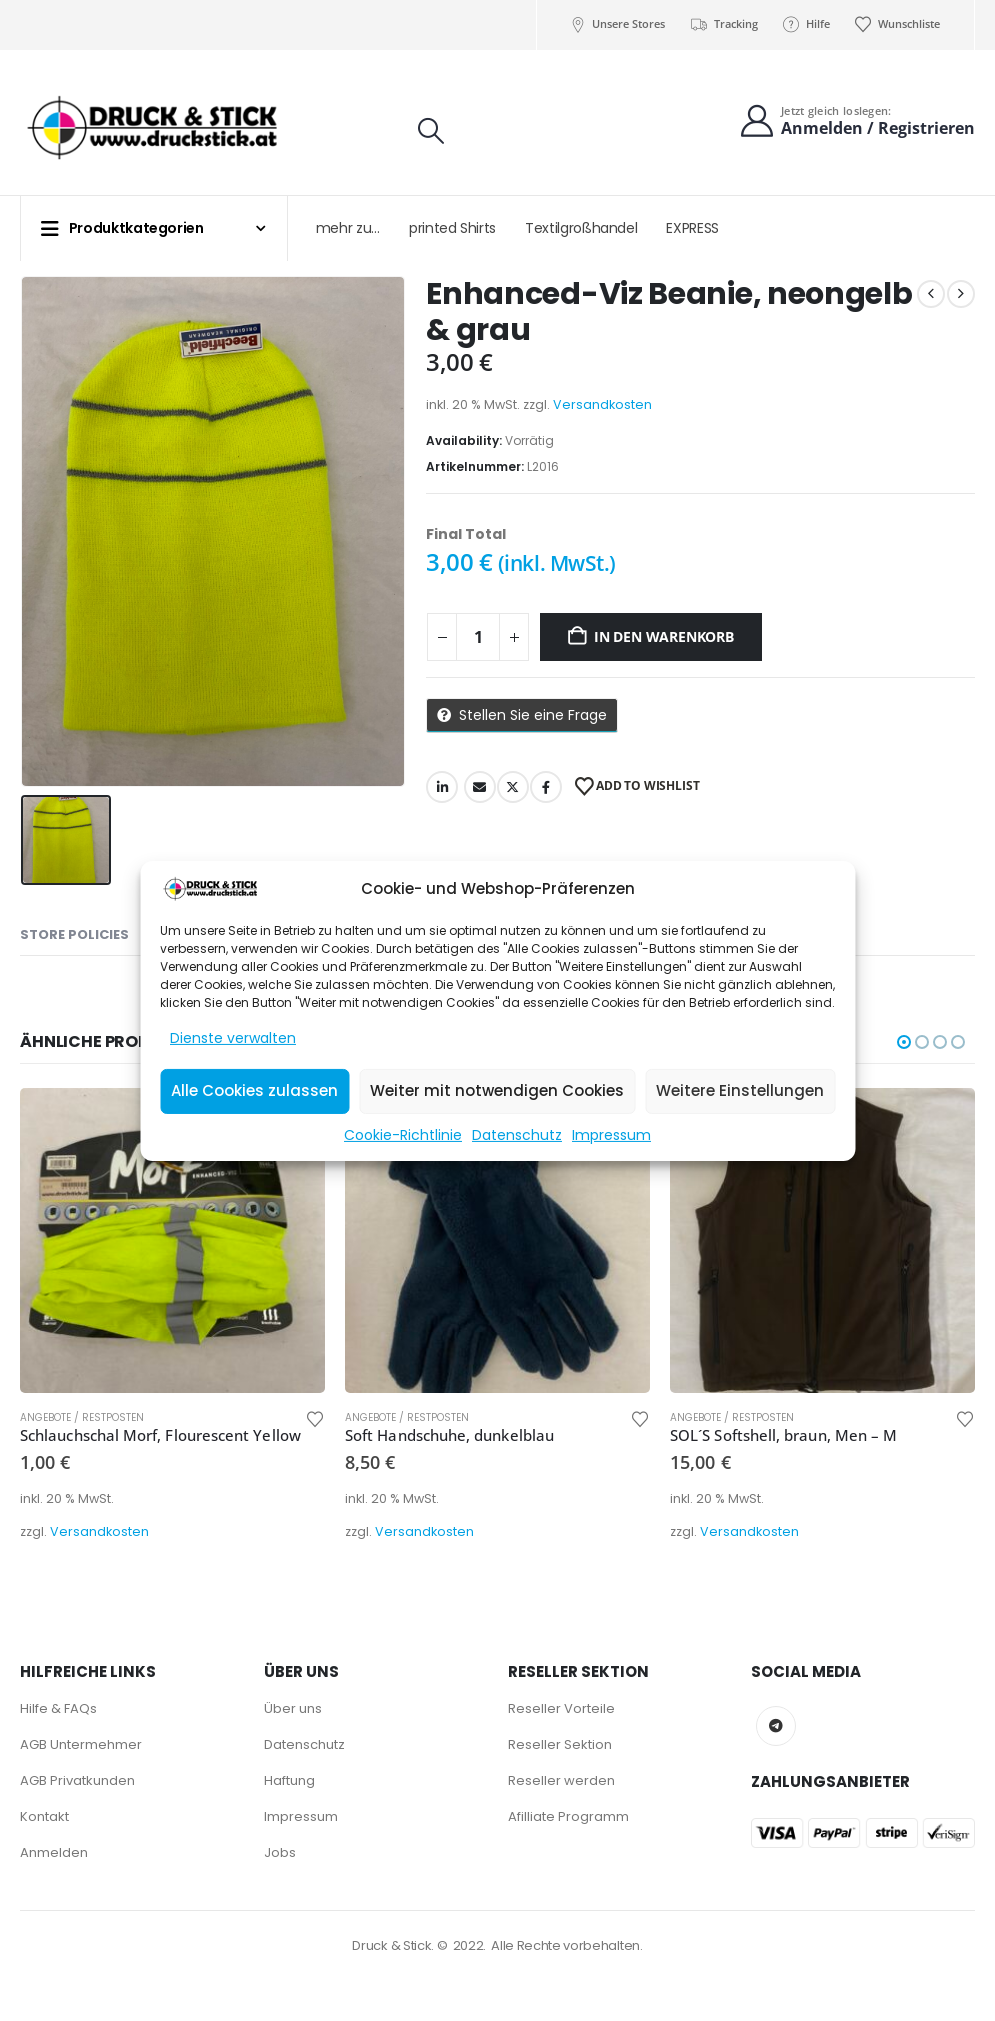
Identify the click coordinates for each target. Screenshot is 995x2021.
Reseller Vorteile (561, 1708)
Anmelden (54, 1852)
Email (480, 787)
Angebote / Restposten (82, 1417)
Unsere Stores (616, 24)
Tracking (723, 24)
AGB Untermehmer (81, 1744)
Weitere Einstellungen (740, 1090)
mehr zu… (348, 228)
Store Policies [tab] (74, 934)
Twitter (513, 787)
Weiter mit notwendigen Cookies (497, 1090)
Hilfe (806, 24)
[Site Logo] (153, 128)
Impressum (611, 1135)
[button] (430, 131)
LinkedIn (442, 787)
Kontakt (44, 1816)
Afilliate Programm (568, 1816)
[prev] (931, 294)
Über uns (293, 1708)
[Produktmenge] (478, 637)
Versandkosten (602, 404)
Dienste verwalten (233, 1038)
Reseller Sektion (560, 1744)
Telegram (776, 1726)
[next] (961, 294)
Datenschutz (517, 1135)
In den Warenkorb (664, 636)
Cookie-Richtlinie (403, 1135)
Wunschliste (897, 24)
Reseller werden (561, 1780)
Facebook (546, 787)
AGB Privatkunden (77, 1780)
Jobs (280, 1852)
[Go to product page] (172, 1240)
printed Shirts (452, 228)
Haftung (289, 1780)
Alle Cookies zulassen (254, 1090)
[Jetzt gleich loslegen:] (856, 121)
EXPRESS (692, 228)
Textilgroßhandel (581, 228)
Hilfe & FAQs (58, 1708)
